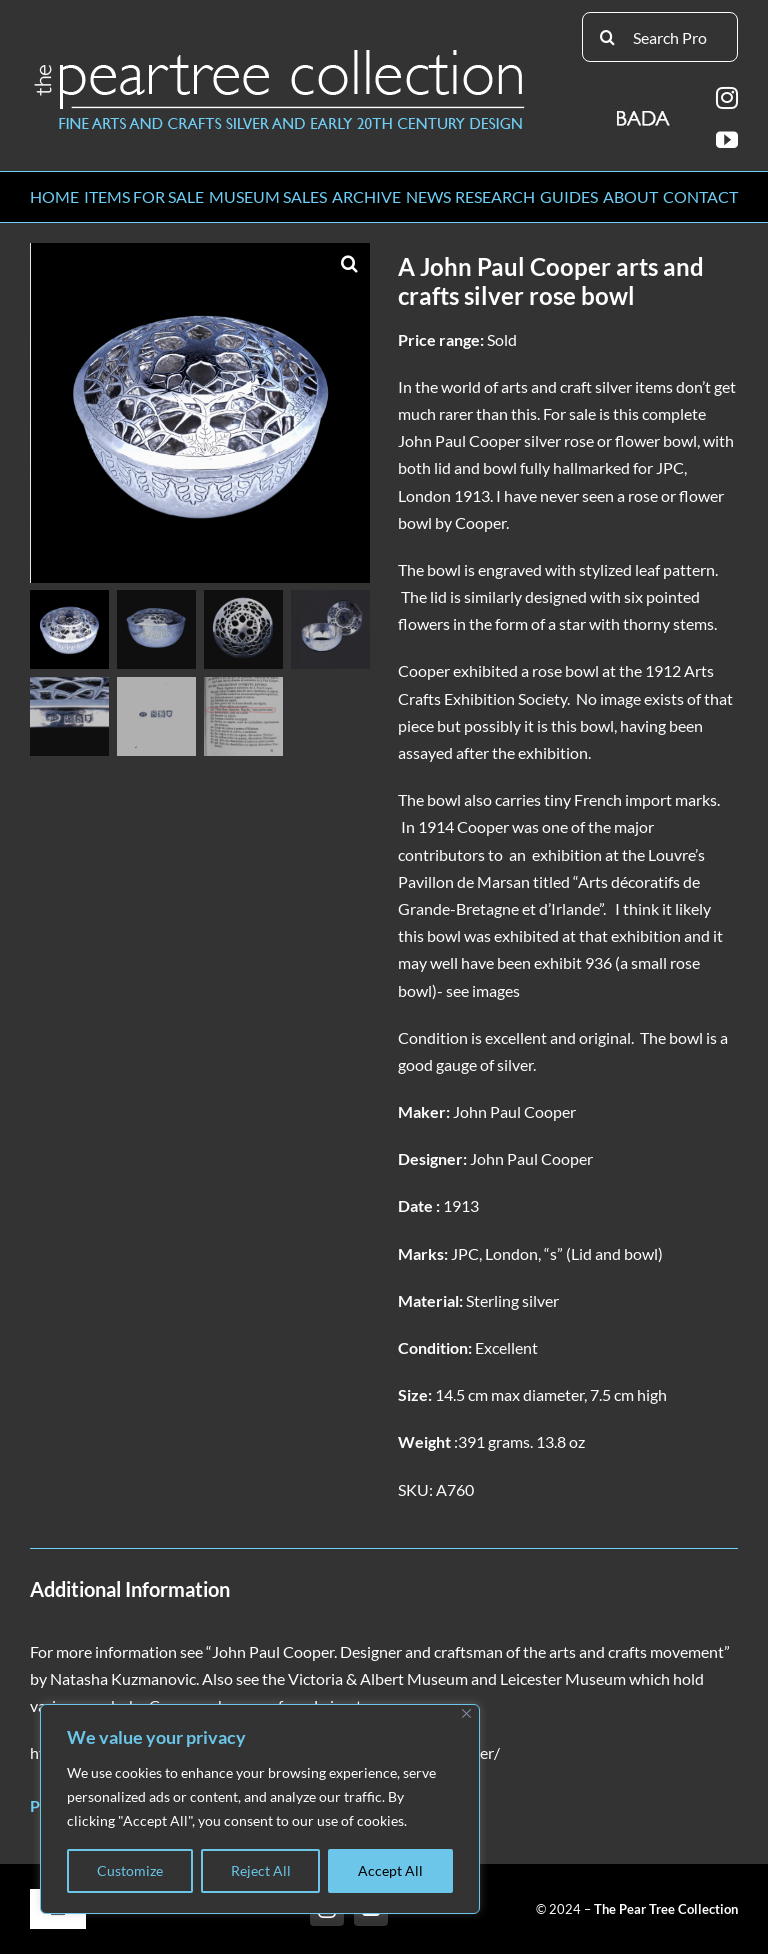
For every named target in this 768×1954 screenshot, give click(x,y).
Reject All (261, 1870)
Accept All (390, 1870)
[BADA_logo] (644, 111)
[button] (350, 263)
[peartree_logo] (280, 53)
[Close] (466, 1713)
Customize (130, 1870)
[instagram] (727, 98)
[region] (260, 1809)
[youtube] (727, 140)
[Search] (607, 37)
